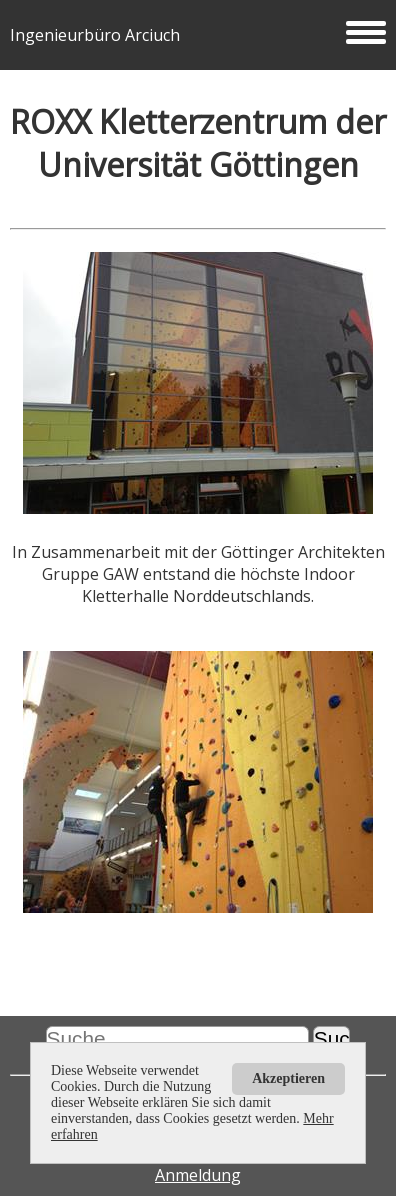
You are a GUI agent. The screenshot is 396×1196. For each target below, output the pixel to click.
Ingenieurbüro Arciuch (198, 35)
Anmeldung (198, 1175)
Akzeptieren (288, 1078)
